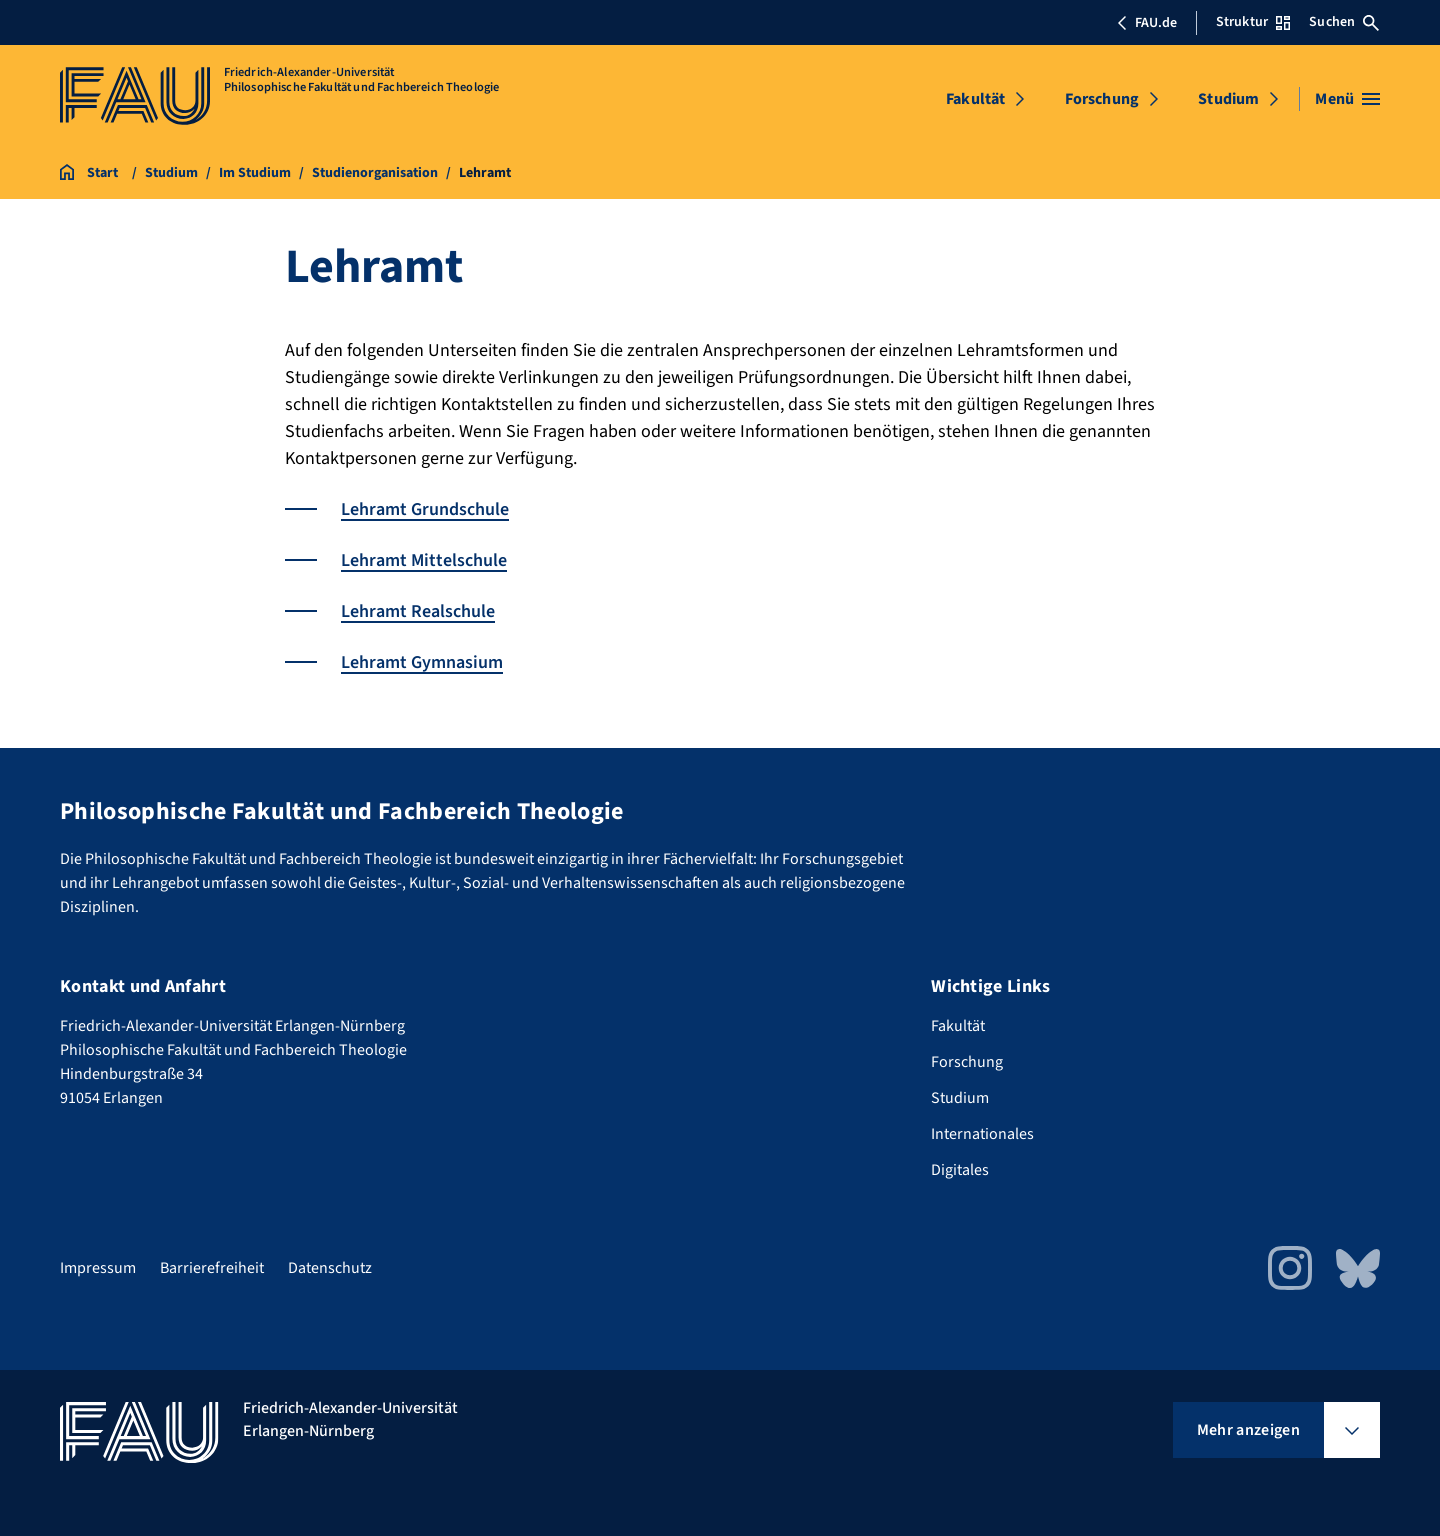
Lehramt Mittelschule (424, 560)
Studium (1228, 99)
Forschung (1102, 99)
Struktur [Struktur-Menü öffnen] (1253, 22)
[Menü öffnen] (1347, 99)
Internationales (982, 1134)
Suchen (1344, 22)
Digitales (960, 1170)
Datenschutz (330, 1268)
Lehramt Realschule (418, 611)
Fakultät (975, 99)
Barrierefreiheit (212, 1268)
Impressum (98, 1268)
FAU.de (1147, 23)
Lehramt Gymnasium (422, 662)
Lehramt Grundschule (425, 509)
